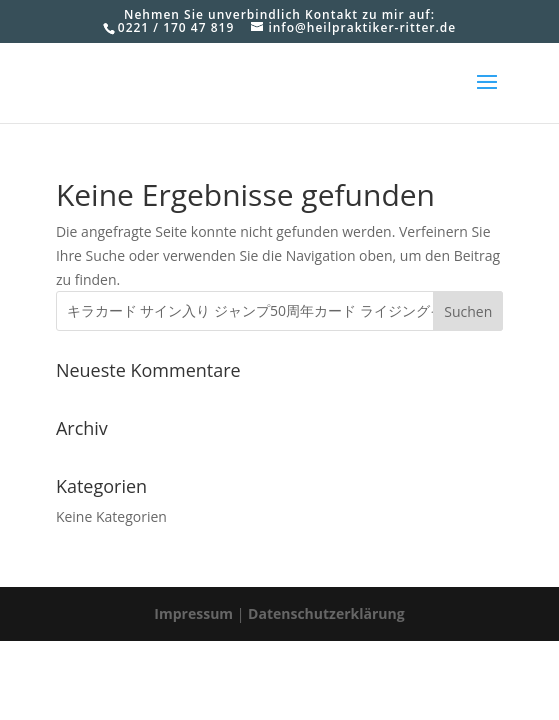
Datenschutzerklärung (326, 613)
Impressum (193, 613)
